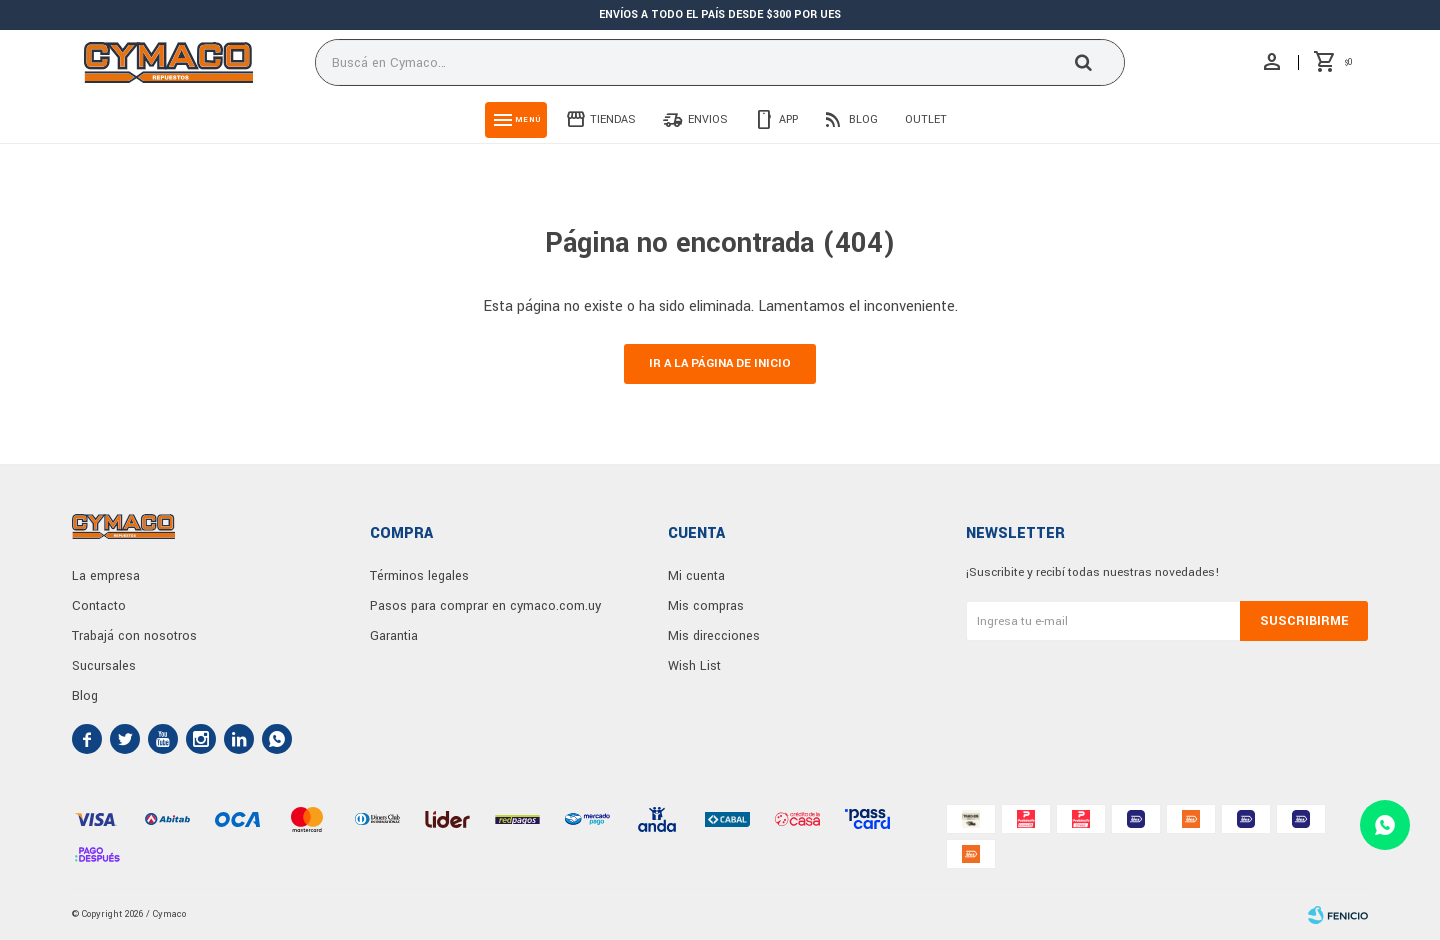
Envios (708, 119)
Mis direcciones (714, 636)
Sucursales (104, 666)
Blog (863, 119)
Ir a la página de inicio (720, 363)
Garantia (394, 636)
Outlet (926, 119)
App (788, 119)
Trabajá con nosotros (134, 636)
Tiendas (613, 119)
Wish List (694, 666)
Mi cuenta (696, 576)
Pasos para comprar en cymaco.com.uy (485, 606)
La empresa (106, 576)
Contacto (99, 606)
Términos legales (419, 576)
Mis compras (706, 606)
